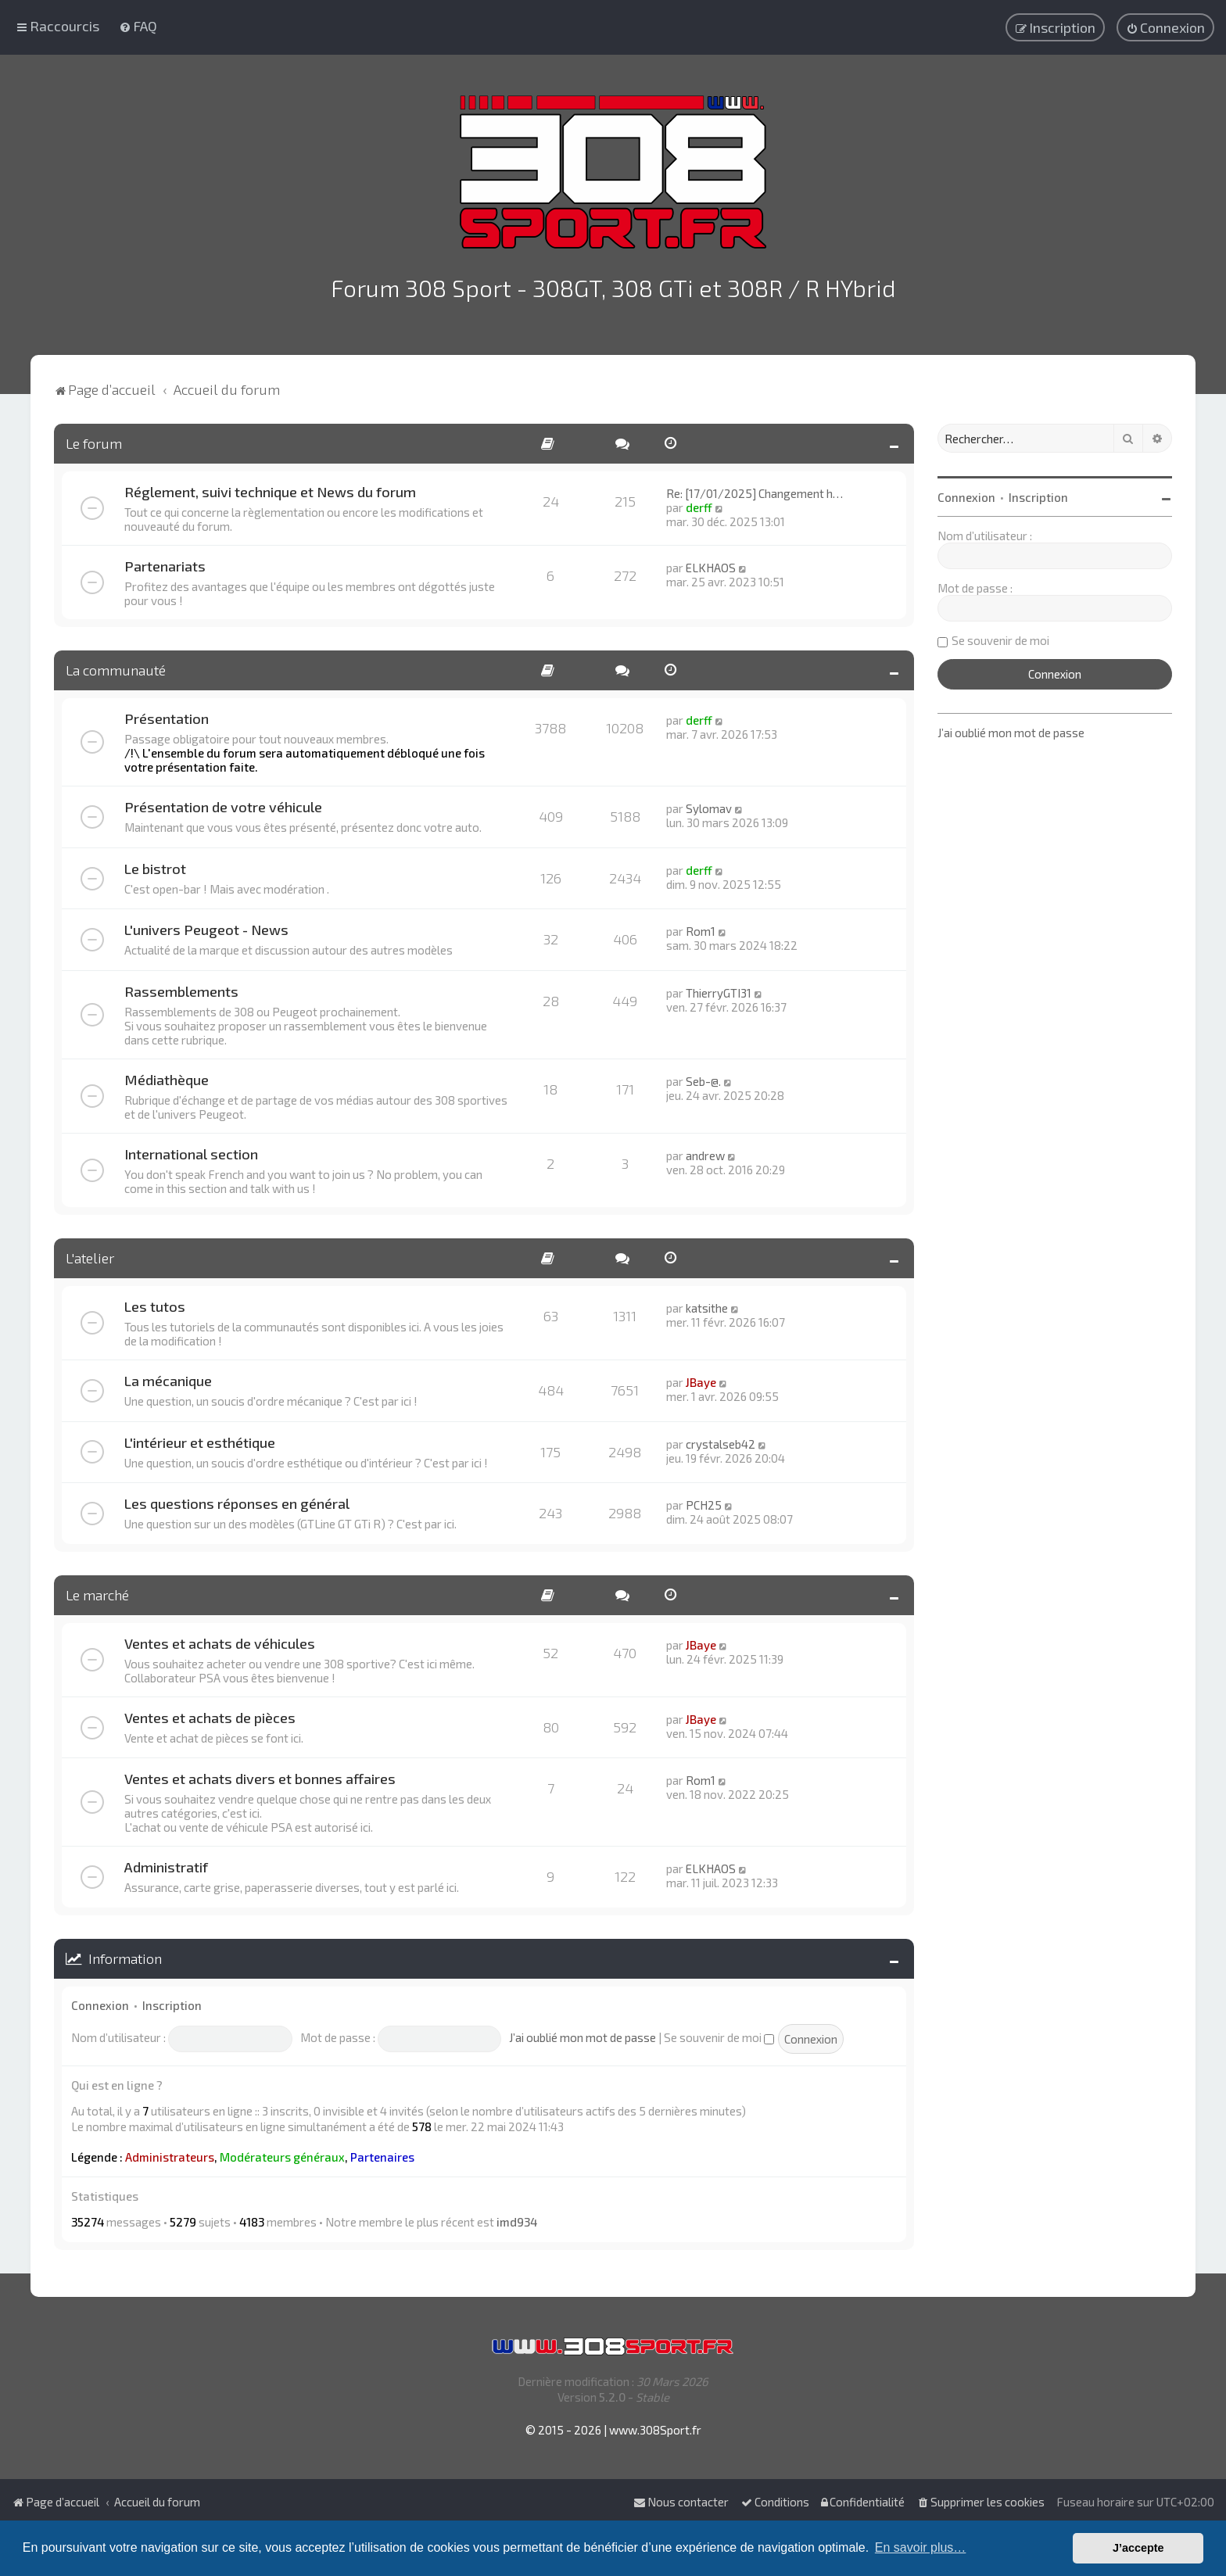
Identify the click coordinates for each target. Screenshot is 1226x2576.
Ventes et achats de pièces (210, 1713)
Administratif (166, 1863)
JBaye (701, 1378)
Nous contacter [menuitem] (681, 2502)
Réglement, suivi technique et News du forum (270, 487)
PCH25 (704, 1501)
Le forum (94, 439)
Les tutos (154, 1302)
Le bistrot (155, 864)
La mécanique (168, 1376)
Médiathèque (166, 1075)
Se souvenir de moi (719, 2033)
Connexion (100, 2001)
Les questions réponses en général (237, 1499)
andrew (705, 1152)
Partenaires (382, 2153)
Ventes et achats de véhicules (219, 1639)
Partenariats (165, 562)
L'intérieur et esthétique (199, 1438)
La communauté (116, 666)
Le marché (97, 1591)
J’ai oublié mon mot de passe (582, 2033)
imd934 (516, 2218)
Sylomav (709, 804)
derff (699, 503)
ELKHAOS (711, 564)
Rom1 (700, 927)
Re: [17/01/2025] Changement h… (754, 489)
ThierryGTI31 (718, 989)
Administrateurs (169, 2153)
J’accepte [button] (1138, 2548)
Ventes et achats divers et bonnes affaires (260, 1774)
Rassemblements (181, 987)
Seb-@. (703, 1077)
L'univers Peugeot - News (206, 925)
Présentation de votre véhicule (223, 802)
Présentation (166, 714)
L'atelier (90, 1254)
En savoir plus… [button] (920, 2547)
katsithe (707, 1304)
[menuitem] (138, 25)
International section (191, 1150)
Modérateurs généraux (282, 2153)
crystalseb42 (720, 1440)
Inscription (172, 2001)
